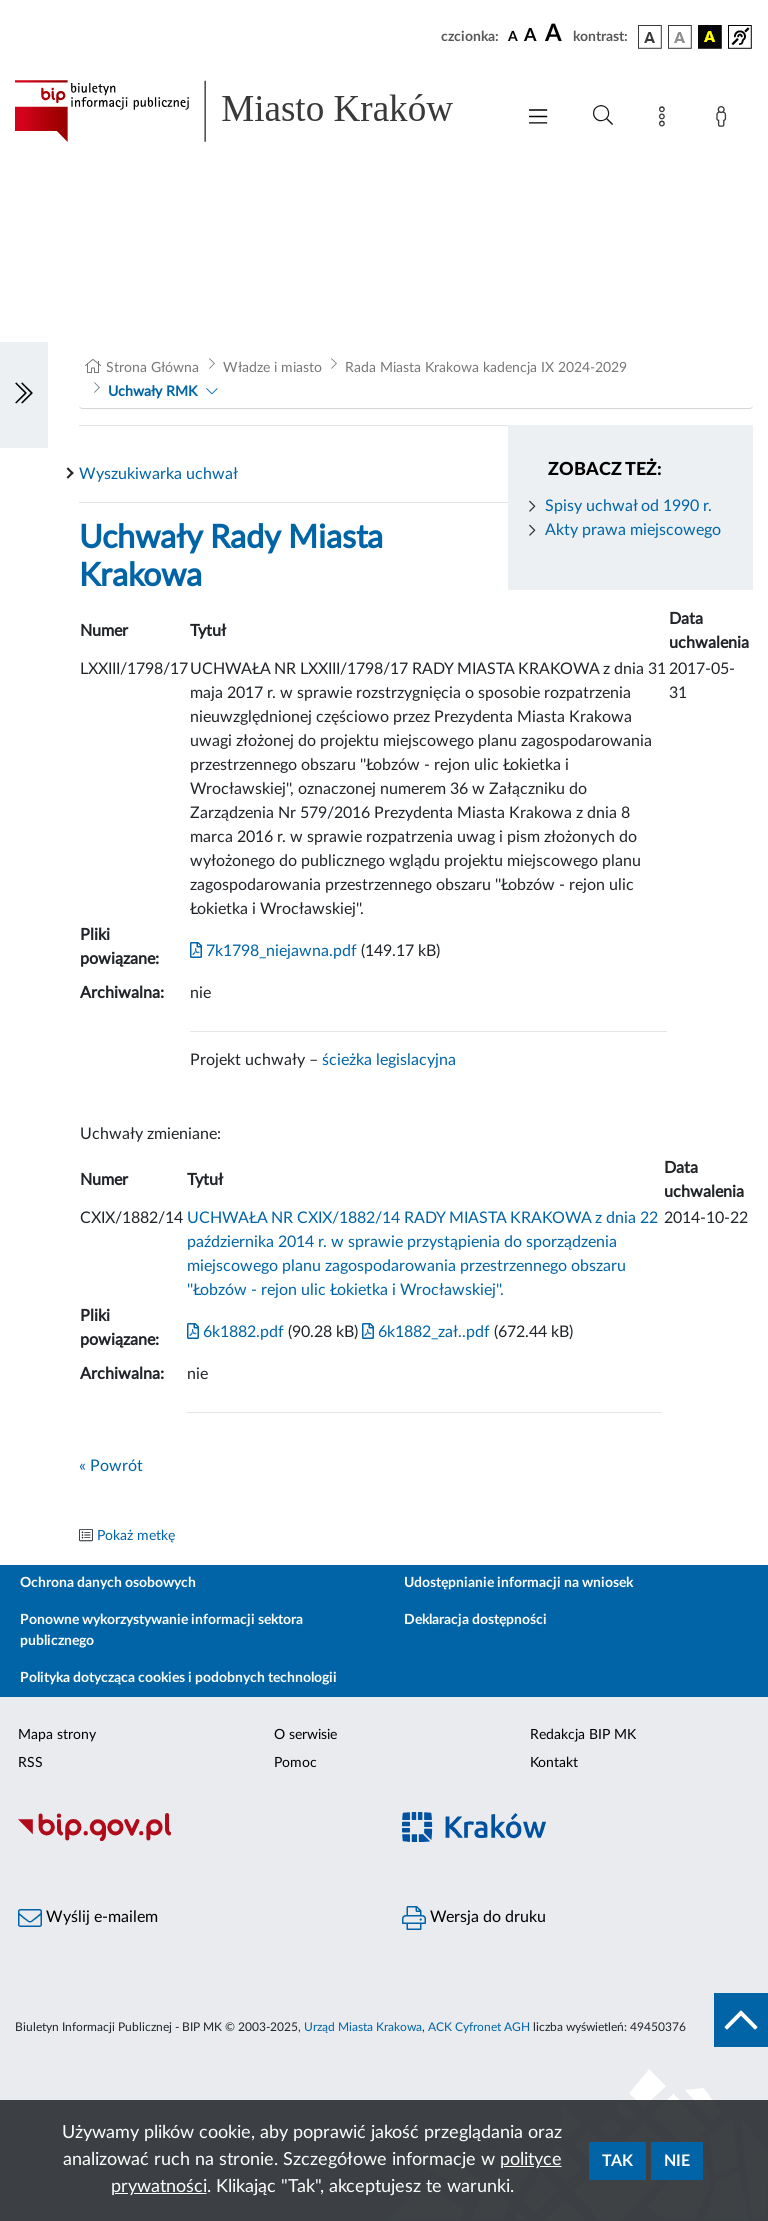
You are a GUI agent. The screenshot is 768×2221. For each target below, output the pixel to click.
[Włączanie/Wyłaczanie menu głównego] (538, 118)
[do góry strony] (741, 2020)
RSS (30, 1763)
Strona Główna (152, 368)
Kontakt (554, 1763)
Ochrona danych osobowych (108, 1583)
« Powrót (111, 1466)
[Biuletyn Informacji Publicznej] (192, 1839)
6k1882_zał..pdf (424, 1332)
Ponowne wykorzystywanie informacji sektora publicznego (161, 1630)
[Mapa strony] (666, 120)
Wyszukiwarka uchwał (158, 474)
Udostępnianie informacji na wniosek (518, 1583)
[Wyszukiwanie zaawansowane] (603, 116)
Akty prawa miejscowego (633, 530)
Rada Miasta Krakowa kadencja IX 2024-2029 (486, 368)
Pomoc (295, 1763)
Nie (677, 2161)
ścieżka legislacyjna (389, 1060)
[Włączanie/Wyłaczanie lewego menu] (24, 395)
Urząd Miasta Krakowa (363, 2027)
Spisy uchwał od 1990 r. (628, 506)
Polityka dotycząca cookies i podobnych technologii (178, 1678)
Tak (617, 2161)
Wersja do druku (474, 1918)
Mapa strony (57, 1735)
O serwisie (305, 1735)
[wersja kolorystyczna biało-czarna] (680, 37)
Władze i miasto (272, 368)
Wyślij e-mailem (88, 1918)
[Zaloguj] (725, 120)
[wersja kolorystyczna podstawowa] (650, 37)
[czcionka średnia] (530, 36)
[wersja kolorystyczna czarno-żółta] (710, 37)
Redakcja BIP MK (583, 1735)
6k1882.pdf (235, 1332)
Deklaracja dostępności (475, 1620)
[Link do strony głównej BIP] (254, 111)
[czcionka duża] (556, 34)
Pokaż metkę (136, 1536)
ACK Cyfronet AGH (479, 2027)
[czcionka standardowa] (513, 36)
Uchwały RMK (152, 392)
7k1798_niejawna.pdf (273, 951)
